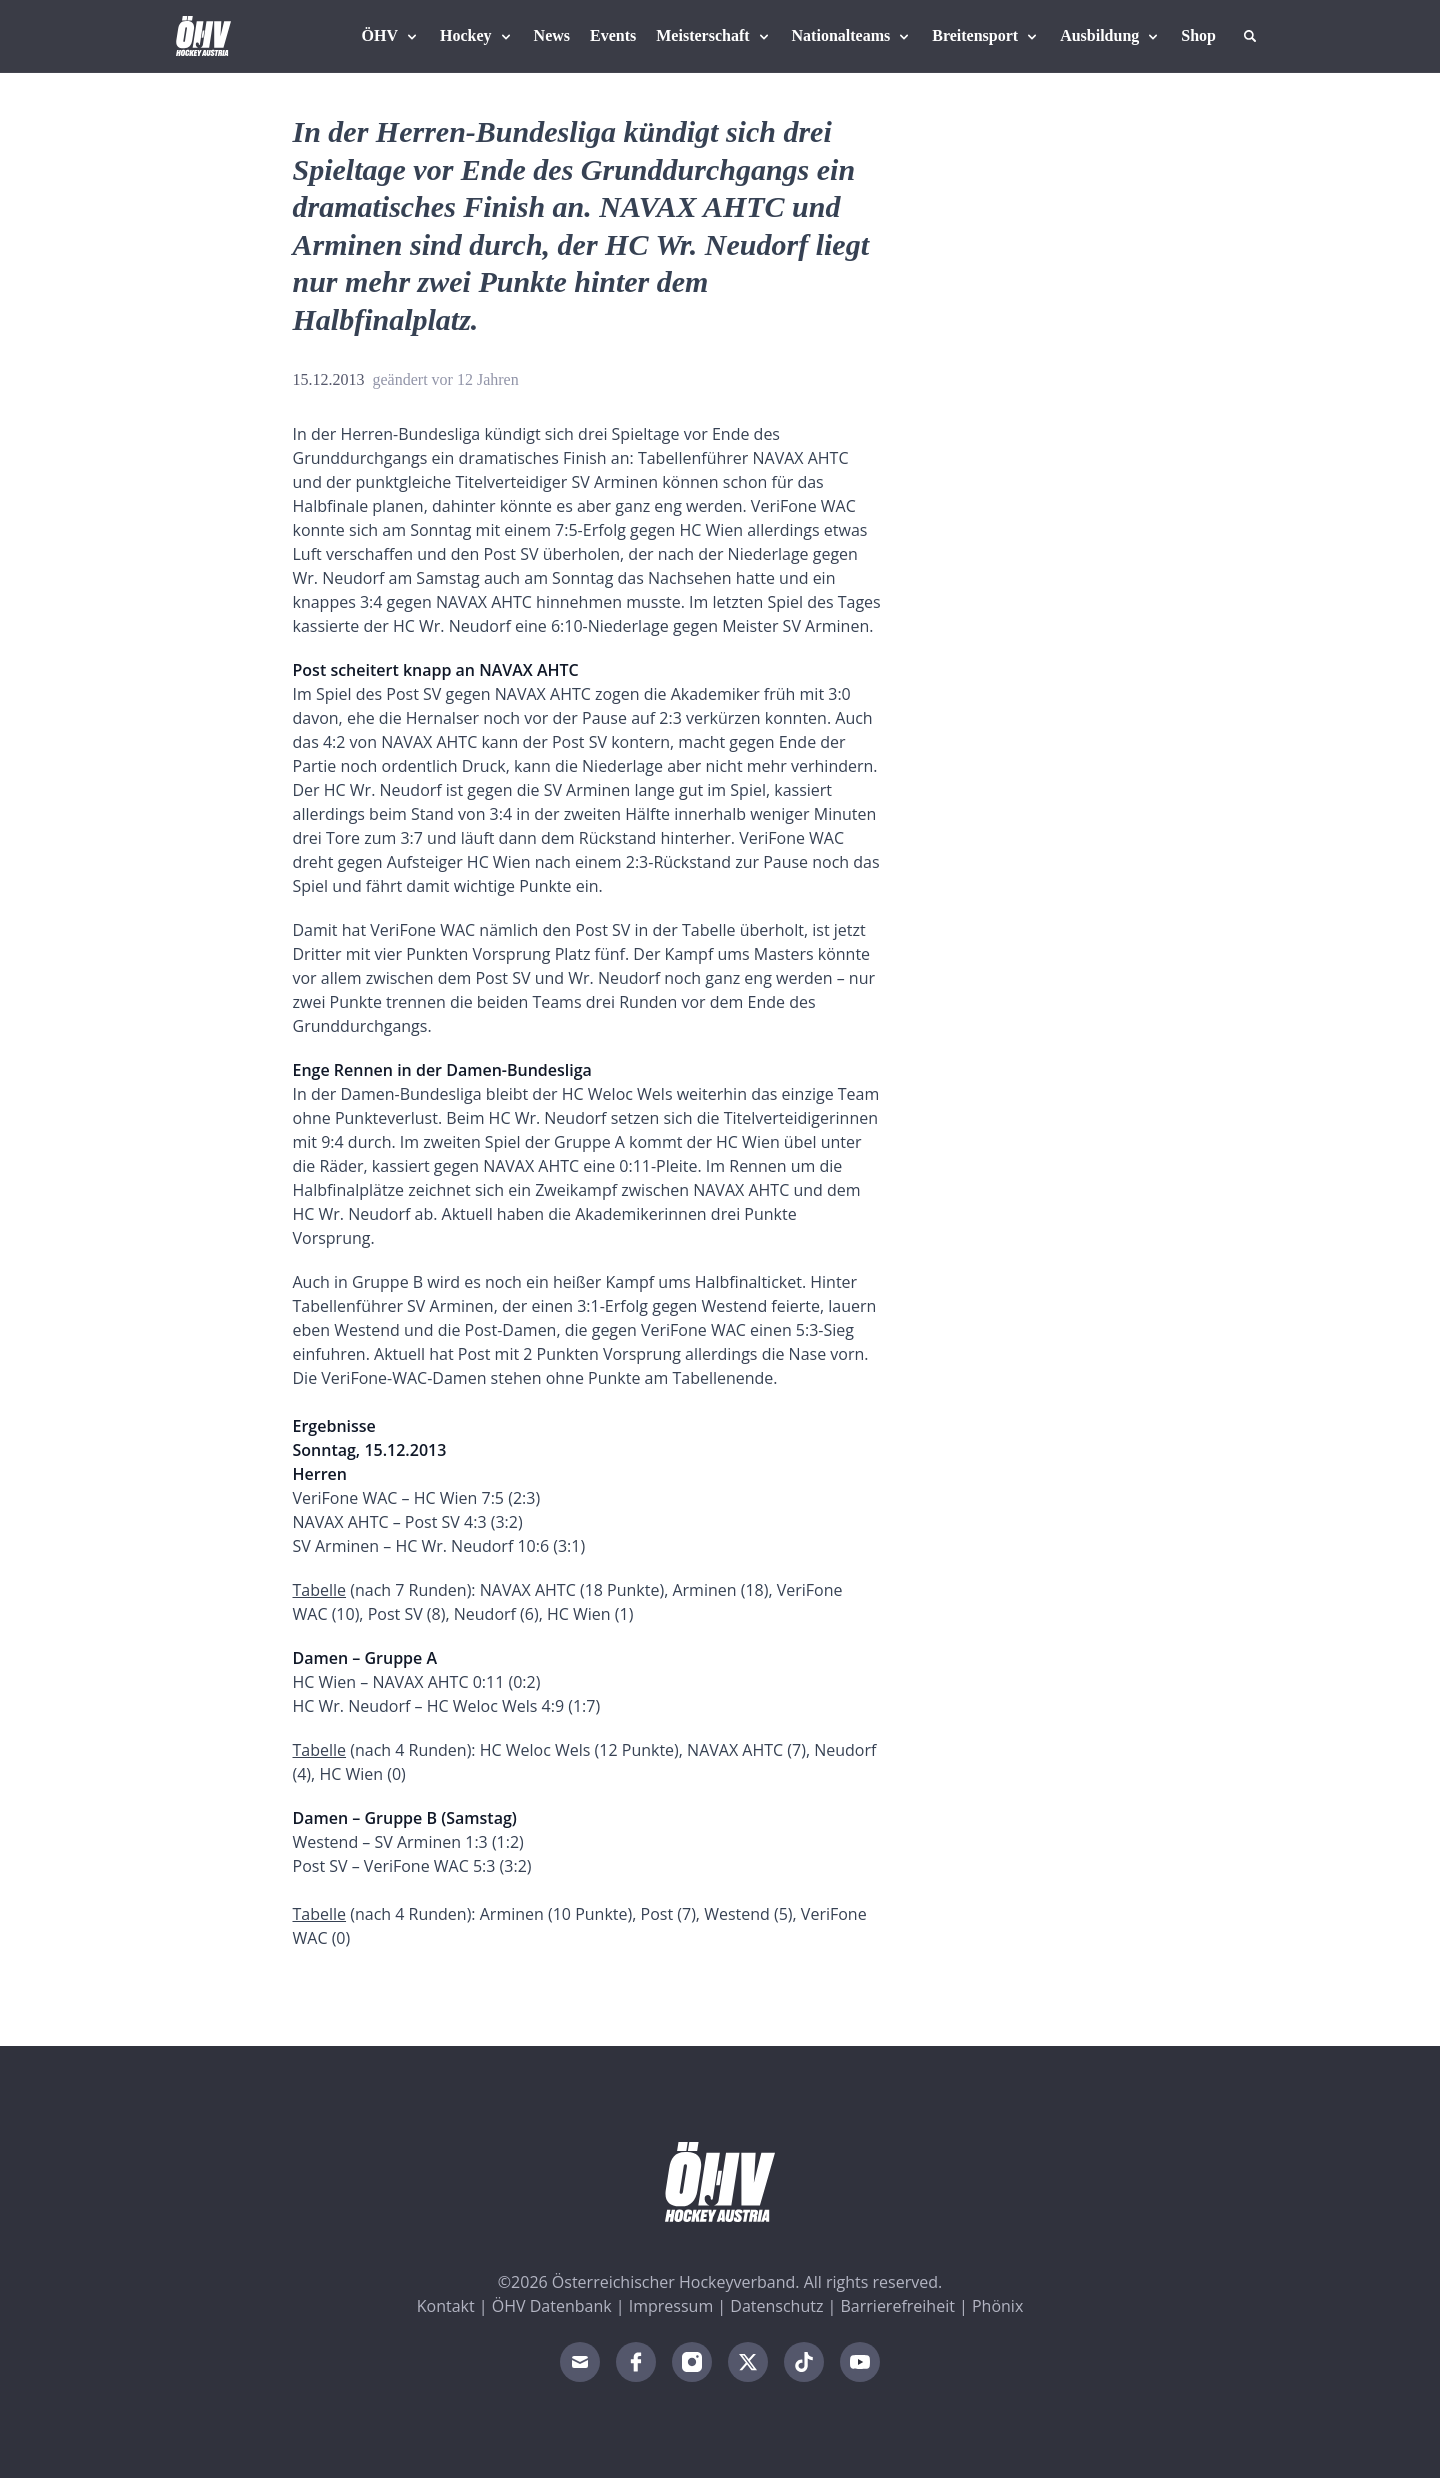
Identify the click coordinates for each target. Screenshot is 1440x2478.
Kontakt (446, 2306)
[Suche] (1250, 36)
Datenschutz (776, 2306)
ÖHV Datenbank (552, 2306)
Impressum (671, 2306)
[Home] (203, 36)
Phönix (997, 2306)
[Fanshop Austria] (1198, 36)
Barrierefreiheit (898, 2306)
